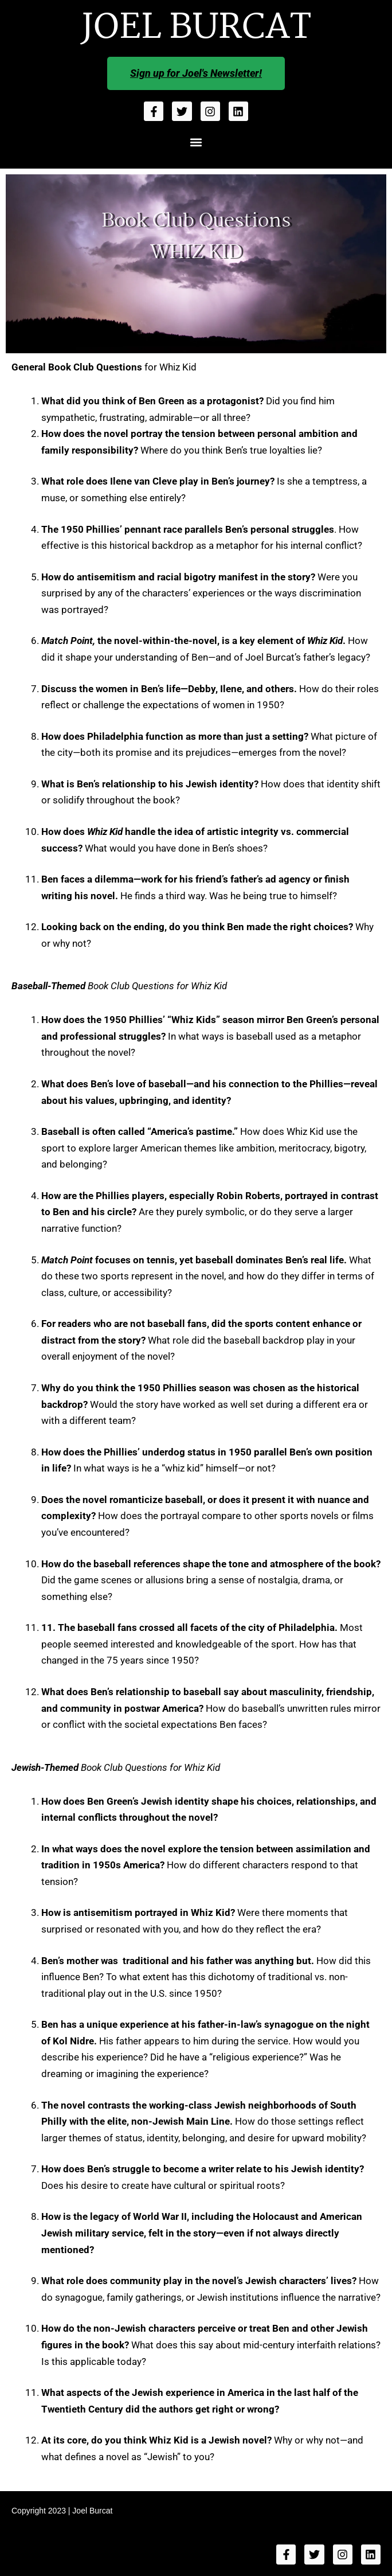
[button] (196, 141)
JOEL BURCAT (196, 28)
